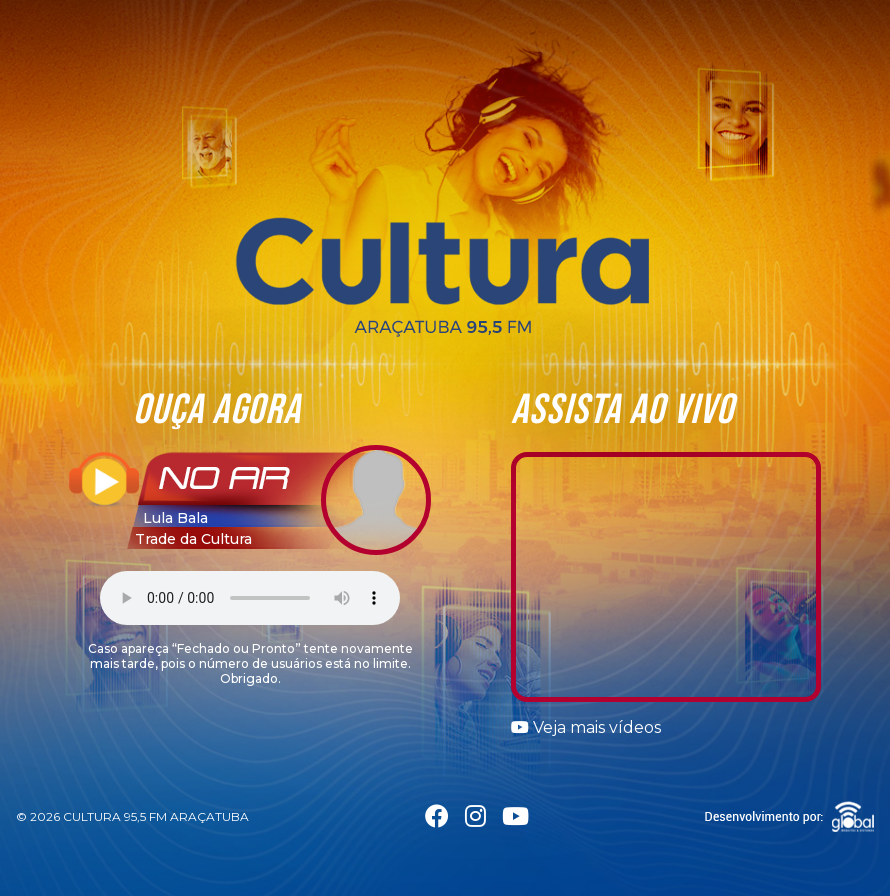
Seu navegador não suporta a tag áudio (250, 598)
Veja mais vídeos (586, 727)
